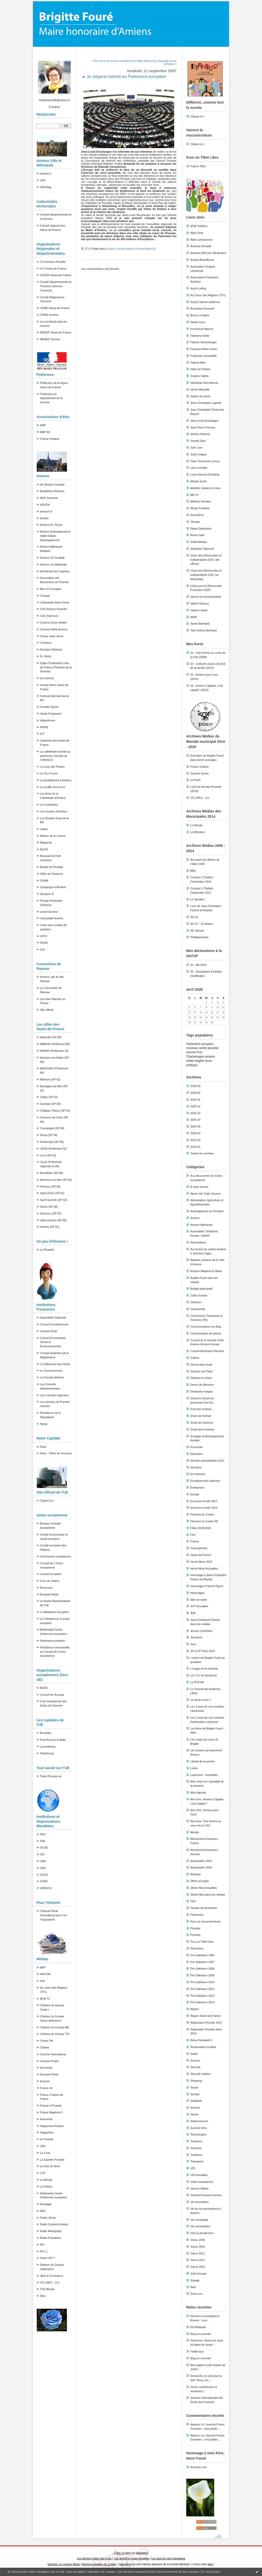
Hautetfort (142, 2552)
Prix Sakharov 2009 (202, 1975)
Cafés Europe (198, 1295)
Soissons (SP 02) (50, 1213)
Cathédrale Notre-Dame (54, 602)
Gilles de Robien (200, 369)
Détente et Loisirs (201, 1377)
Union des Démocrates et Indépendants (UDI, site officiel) (205, 559)
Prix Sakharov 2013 (202, 2002)
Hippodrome (47, 720)
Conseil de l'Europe (52, 1694)
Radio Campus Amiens (54, 2224)
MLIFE (44, 849)
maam (44, 829)
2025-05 (195, 1126)
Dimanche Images (201, 1391)
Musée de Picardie (51, 866)
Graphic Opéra (199, 375)
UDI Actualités (199, 2174)
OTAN (44, 1881)
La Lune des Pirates (52, 766)
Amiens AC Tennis (51, 524)
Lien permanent (124, 248)
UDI (192, 2168)
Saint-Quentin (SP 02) (53, 1199)
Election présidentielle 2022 (207, 1460)
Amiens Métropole (201, 1224)
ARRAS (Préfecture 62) (54, 1050)
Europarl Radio (49, 1594)
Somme (195, 2107)
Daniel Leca (197, 322)
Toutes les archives (202, 1153)
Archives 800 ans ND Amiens (208, 252)
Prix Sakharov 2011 (202, 1988)
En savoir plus (210, 2571)
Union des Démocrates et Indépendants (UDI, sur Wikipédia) (205, 575)
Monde (194, 1832)
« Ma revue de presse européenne (113, 60)
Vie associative (199, 2201)
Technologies (198, 2134)
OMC (43, 1861)
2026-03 (195, 1085)
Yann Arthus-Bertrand (203, 630)
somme (191, 1052)
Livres (194, 1768)
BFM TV (45, 1998)
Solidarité (196, 2100)
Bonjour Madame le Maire (206, 1271)
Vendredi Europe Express (206, 2195)
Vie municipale (199, 2219)
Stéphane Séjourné (202, 548)
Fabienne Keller (200, 335)
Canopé (45, 595)
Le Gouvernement (51, 1370)
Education (196, 1453)
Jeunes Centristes (201, 1630)
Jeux (193, 1644)
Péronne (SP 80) (50, 1186)
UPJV (43, 936)
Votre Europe (198, 2273)
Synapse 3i (47, 893)
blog (210, 2564)
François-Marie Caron (203, 349)
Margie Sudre (198, 481)
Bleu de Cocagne (50, 588)
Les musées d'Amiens (53, 811)
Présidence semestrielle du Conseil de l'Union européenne (54, 1651)
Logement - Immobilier (204, 1774)
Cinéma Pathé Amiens (53, 629)
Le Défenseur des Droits (55, 1364)
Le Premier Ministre (52, 1377)
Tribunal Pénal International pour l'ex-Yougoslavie (53, 1915)
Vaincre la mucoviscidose (205, 596)
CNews (44, 2047)
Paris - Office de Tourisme (56, 1453)
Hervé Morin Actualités (204, 1568)
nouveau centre (196, 1048)
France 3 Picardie (51, 2105)
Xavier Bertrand (199, 623)
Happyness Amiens (52, 2125)
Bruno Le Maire (199, 315)
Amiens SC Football (52, 557)
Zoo (42, 949)
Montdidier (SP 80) (51, 1172)
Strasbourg (47, 1753)
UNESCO (46, 1888)
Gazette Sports (49, 706)
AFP (42, 1967)
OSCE (44, 1874)
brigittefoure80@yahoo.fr (54, 100)
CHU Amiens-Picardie (53, 608)
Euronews (46, 2067)
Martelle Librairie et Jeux (205, 488)
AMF (43, 425)
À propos (54, 106)
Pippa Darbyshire (200, 528)
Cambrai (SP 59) (50, 1103)
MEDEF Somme (50, 339)
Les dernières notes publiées (131, 2558)
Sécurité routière (200, 2073)
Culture (194, 1357)
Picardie (195, 1928)
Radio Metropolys (51, 2231)
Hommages (197, 1592)
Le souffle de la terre (52, 787)
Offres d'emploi (199, 1881)
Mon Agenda (198, 1792)
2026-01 (195, 1099)
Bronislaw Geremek (202, 308)
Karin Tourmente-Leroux (205, 461)
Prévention (197, 1948)
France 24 (46, 2087)
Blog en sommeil (200, 2333)
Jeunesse (196, 1637)
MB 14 (194, 494)
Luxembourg (47, 1746)
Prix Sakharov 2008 (202, 1968)
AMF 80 (45, 431)
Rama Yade (197, 535)
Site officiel (46, 1009)
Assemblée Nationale (53, 1317)
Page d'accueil (145, 60)
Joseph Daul (198, 440)
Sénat (43, 1423)
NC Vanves (197, 930)
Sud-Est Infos (198, 2127)
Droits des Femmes (202, 1429)
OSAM (44, 880)
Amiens (195, 1217)
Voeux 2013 (197, 2266)
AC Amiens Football (52, 484)
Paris (43, 1446)
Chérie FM (46, 2040)
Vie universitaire (200, 2226)
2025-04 (195, 1133)
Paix (193, 1901)
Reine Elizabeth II (201, 2040)
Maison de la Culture (52, 835)
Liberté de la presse (202, 1761)
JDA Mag (45, 187)
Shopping (196, 2080)
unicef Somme (49, 911)
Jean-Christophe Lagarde (205, 402)
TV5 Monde (47, 2289)
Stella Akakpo (198, 541)
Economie (196, 1447)
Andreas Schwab (200, 246)
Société (195, 2094)
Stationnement (199, 2121)
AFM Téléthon (199, 226)
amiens (210, 1056)
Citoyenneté (197, 1309)
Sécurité (195, 2067)
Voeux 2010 (197, 2246)
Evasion (45, 2081)
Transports (196, 2161)
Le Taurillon (197, 899)
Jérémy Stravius (200, 433)
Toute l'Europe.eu (50, 1776)
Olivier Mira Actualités (203, 1887)
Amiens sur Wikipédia (53, 564)
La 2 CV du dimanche (203, 1675)
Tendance (196, 2141)
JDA (42, 180)
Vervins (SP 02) (49, 1226)
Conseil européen (51, 1574)
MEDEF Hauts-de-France (55, 332)
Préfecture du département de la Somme (51, 398)
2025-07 (195, 1119)
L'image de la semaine (204, 1668)
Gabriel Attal (197, 362)
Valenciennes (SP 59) (53, 1220)
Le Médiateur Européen (54, 1611)
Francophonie (198, 1548)
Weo (43, 2295)
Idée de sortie (198, 1599)
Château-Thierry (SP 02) (55, 1110)
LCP (42, 2172)
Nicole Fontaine (199, 508)
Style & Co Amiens (51, 2275)
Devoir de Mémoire (202, 1384)
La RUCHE (197, 1682)
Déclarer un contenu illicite (64, 2564)
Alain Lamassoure (201, 239)
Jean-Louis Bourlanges (204, 420)
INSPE (44, 727)
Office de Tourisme (51, 873)
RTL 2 (43, 2251)
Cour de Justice (49, 1580)
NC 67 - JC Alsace (201, 923)
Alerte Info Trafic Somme (205, 1193)
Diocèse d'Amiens (51, 649)
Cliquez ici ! (47, 1500)
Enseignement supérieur (205, 1480)
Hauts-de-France (200, 1554)
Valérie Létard (198, 610)
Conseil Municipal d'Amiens (207, 1350)
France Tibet (198, 166)
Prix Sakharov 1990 (202, 1955)
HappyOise (47, 2132)
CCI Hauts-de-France (53, 268)
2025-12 (195, 1106)
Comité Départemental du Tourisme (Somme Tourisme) (55, 286)
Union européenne (201, 2181)
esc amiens (47, 678)
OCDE (44, 1847)
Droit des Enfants (200, 1409)
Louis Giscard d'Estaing (204, 474)
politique (192, 1065)
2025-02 (195, 1146)
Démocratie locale (201, 1364)
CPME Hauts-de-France (54, 308)
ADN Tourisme (49, 497)
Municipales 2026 (201, 1867)
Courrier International (53, 2054)
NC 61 (194, 917)
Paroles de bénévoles (203, 1907)
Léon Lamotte (198, 467)
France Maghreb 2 (51, 2112)
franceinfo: (46, 2119)
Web (193, 2287)
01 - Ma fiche (198, 964)
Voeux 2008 (197, 2239)
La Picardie (47, 1249)
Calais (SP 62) (49, 1097)
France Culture (199, 766)
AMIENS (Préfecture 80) (55, 1043)
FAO (43, 1834)
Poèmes (195, 1934)
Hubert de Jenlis (200, 396)
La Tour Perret (49, 773)
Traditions (196, 2154)
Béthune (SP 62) (50, 1079)
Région (194, 2009)
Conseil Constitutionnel (54, 1324)
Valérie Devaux (199, 603)
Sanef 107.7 (47, 2257)
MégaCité (46, 842)
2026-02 (195, 1092)
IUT (42, 733)
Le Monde (46, 2179)
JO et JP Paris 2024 (202, 1650)
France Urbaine (49, 438)
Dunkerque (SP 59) (52, 1141)
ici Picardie (46, 2139)
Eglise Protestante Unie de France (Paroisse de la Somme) (56, 667)
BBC (193, 870)
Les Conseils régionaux (54, 1395)
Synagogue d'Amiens (53, 887)
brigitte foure (203, 1061)
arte (42, 1980)
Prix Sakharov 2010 (202, 1982)
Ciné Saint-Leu (49, 615)
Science (195, 2060)
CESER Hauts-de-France (55, 275)
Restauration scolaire (203, 2046)
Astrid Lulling (198, 288)
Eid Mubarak (198, 2327)
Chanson (195, 1302)
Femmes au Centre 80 (204, 1521)
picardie (213, 1048)
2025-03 (195, 1140)
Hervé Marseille (199, 389)
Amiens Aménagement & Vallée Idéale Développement (55, 536)
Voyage (195, 2280)
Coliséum (46, 642)
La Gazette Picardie (52, 2159)
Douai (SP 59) (48, 1135)
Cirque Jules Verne (51, 636)
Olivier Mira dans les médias (207, 1894)
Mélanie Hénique (200, 501)
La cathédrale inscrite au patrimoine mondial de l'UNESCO (55, 756)
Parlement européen (52, 1640)
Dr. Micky (45, 656)
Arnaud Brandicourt (202, 259)
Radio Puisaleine (50, 2237)
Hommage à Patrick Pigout (206, 1586)
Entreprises (197, 1487)
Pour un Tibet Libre (202, 1941)
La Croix (45, 2152)
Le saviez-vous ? (200, 1699)
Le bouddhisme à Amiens (55, 780)
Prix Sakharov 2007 (202, 1961)
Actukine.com (198, 2467)
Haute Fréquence (50, 713)
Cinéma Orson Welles (53, 622)
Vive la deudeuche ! (202, 2233)
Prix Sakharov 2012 (202, 1995)
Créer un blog (122, 2552)
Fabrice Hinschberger (203, 342)
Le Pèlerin (46, 2186)
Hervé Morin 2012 (201, 1561)
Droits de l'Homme (201, 1422)
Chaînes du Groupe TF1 (55, 2033)
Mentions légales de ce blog (99, 2564)
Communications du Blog (205, 1326)
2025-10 (195, 1113)
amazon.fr (46, 511)
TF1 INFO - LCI (49, 2282)
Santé (194, 2053)
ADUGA (45, 504)
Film (193, 1534)
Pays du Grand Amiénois (205, 1921)
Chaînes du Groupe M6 (54, 2027)
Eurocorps (46, 1587)
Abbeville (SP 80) (50, 1037)
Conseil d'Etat (48, 1331)
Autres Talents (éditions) (205, 301)
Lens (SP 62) (48, 1155)
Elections (196, 1467)
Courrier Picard (49, 2061)
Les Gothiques (49, 804)
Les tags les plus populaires (168, 2558)
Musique (195, 1874)
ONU (43, 1867)
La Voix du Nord (50, 2166)
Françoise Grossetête (203, 355)
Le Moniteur (197, 832)
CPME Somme (49, 314)
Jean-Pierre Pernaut (202, 427)
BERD (44, 1687)
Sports (194, 2114)
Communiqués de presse (205, 1333)
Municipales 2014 (201, 1860)
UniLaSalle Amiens (51, 918)
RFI (42, 2244)
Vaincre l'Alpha (199, 2188)
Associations (198, 1242)
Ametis (44, 518)
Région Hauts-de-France (205, 2015)
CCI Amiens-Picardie (52, 261)
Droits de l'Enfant (200, 1415)
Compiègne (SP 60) (52, 1128)
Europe (194, 1494)
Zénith (44, 942)
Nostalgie (46, 2204)
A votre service (199, 1186)
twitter (190, 1061)
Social (194, 2087)
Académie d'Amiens (52, 491)
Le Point (195, 779)
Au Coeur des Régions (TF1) (208, 295)
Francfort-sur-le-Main (53, 1739)
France (194, 1541)
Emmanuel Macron (201, 328)
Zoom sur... (197, 2293)
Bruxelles (45, 1732)
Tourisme (196, 2148)
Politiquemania (199, 937)
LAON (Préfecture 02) (53, 1148)
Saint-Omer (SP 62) (52, 1193)
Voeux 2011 (197, 2253)
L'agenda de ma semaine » (166, 62)
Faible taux (197, 2351)
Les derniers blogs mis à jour (94, 2558)
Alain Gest (196, 232)
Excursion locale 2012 (203, 1501)
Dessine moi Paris (201, 1371)
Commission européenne (55, 1556)
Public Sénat (48, 2217)
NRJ (42, 2210)
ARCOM (45, 1974)
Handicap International (204, 382)
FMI (42, 1841)
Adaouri (195, 2424)
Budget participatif (201, 1288)
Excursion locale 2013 (203, 1507)
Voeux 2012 (197, 2259)
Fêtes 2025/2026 (200, 1528)
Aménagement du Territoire (206, 1211)
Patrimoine (197, 1914)
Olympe (195, 521)
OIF (42, 1854)
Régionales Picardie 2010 (206, 2022)
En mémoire (197, 1473)
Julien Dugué (198, 454)
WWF (193, 617)
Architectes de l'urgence (54, 571)
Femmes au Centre (202, 1514)
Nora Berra (197, 514)
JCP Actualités (199, 1606)
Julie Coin (196, 447)
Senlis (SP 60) (49, 1206)
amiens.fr (45, 173)
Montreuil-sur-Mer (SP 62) (56, 1179)
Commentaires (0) (145, 248)
